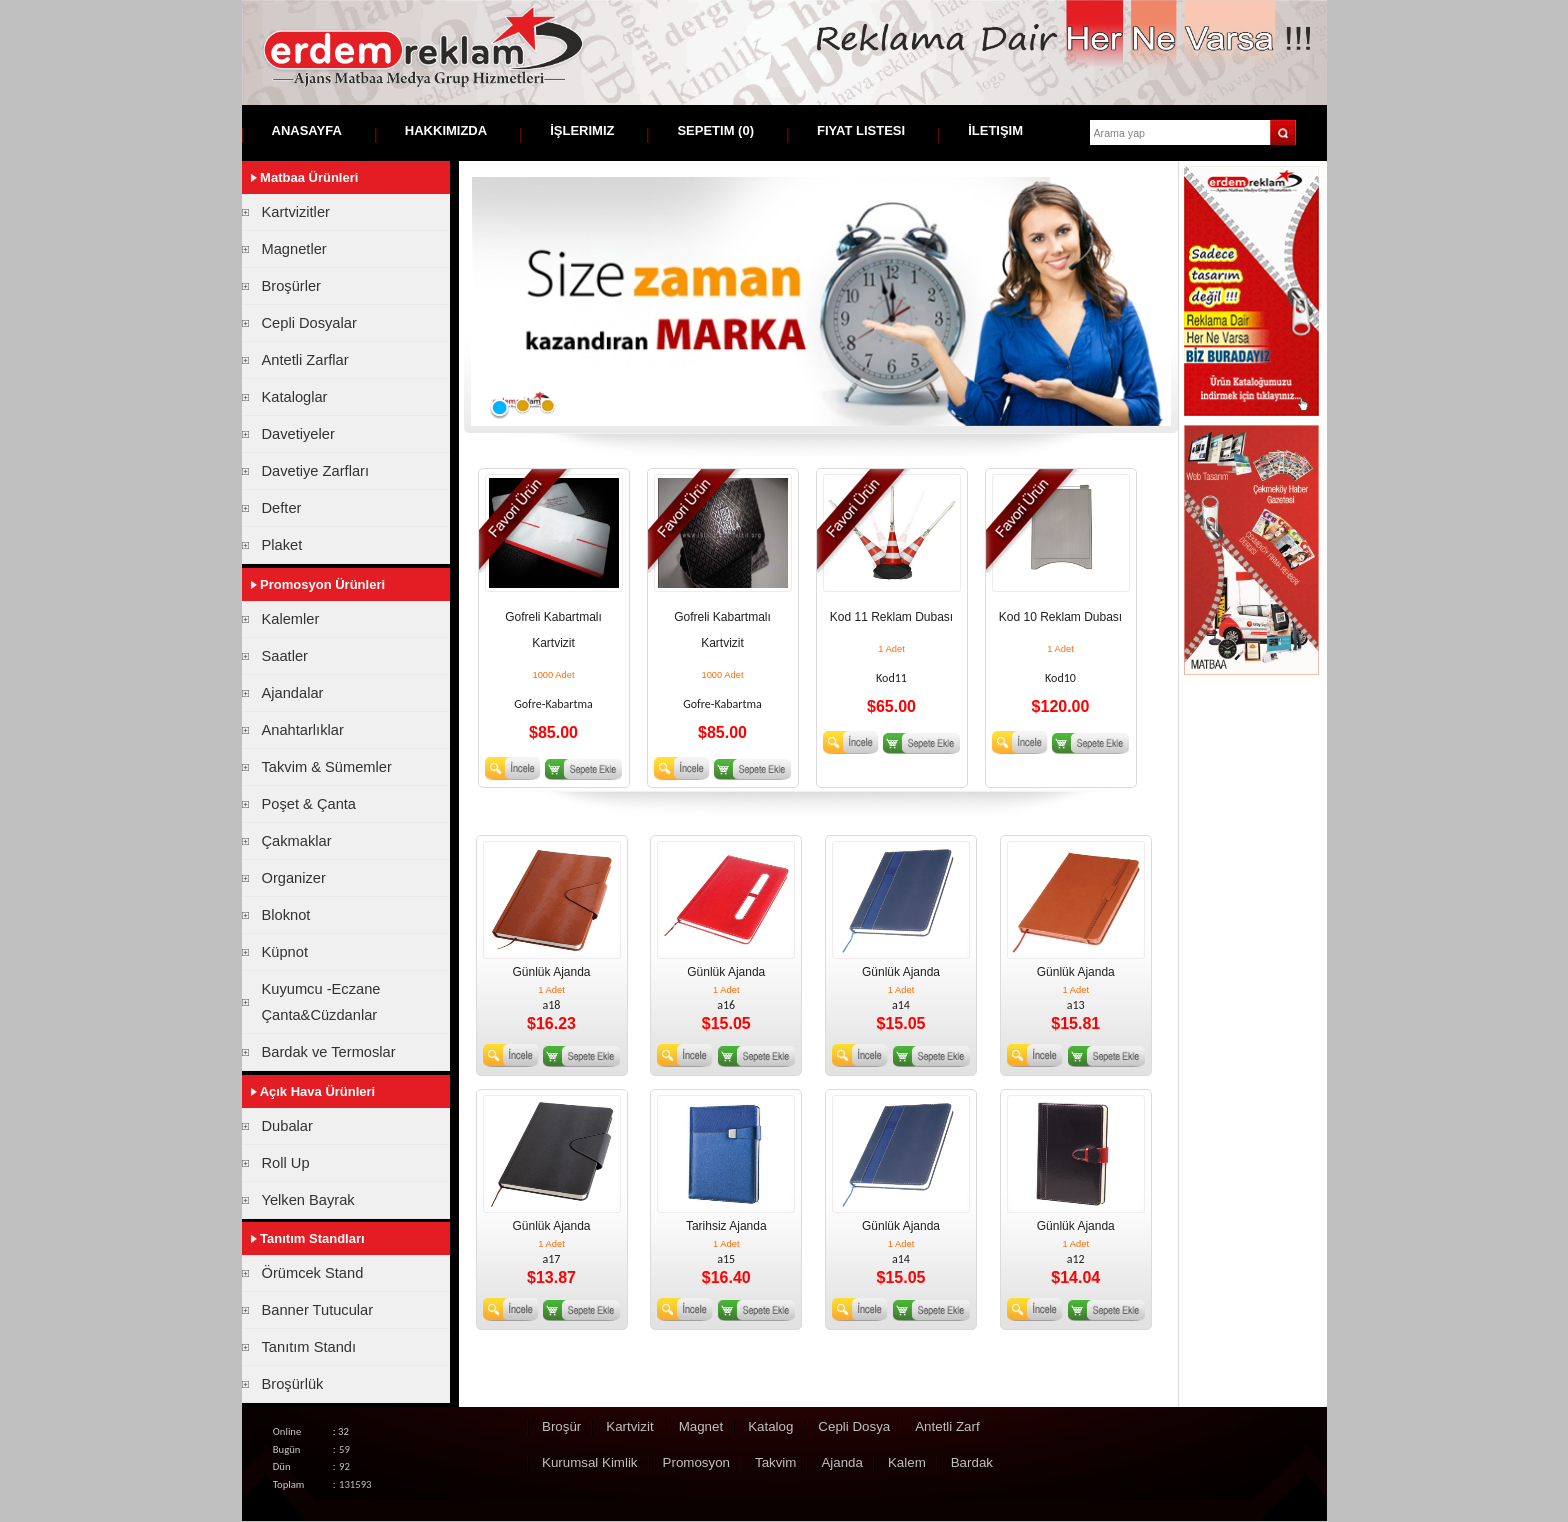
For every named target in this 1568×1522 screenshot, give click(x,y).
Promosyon (696, 1462)
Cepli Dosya (854, 1426)
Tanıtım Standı (309, 1347)
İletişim (995, 130)
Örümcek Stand (313, 1273)
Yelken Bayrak (308, 1200)
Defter (282, 508)
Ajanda (842, 1462)
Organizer (294, 878)
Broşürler (291, 286)
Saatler (285, 656)
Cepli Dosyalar (309, 323)
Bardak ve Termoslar (329, 1052)
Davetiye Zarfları (316, 471)
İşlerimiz (582, 130)
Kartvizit (629, 1426)
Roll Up (286, 1163)
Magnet (701, 1426)
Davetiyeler (298, 434)
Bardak (972, 1462)
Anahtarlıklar (303, 730)
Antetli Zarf (947, 1426)
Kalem (907, 1462)
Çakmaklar (297, 841)
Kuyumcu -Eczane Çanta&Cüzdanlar (321, 1002)
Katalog (770, 1426)
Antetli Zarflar (305, 360)
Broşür (561, 1426)
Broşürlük (293, 1384)
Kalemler (291, 619)
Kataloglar (295, 397)
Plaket (282, 545)
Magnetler (294, 249)
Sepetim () (715, 130)
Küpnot (285, 952)
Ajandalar (293, 693)
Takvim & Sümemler (327, 767)
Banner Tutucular (318, 1310)
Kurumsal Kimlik (590, 1462)
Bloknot (286, 915)
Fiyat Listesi (861, 130)
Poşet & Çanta (309, 804)
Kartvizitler (296, 212)
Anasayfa (307, 130)
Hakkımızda (446, 130)
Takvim (775, 1462)
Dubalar (287, 1126)
